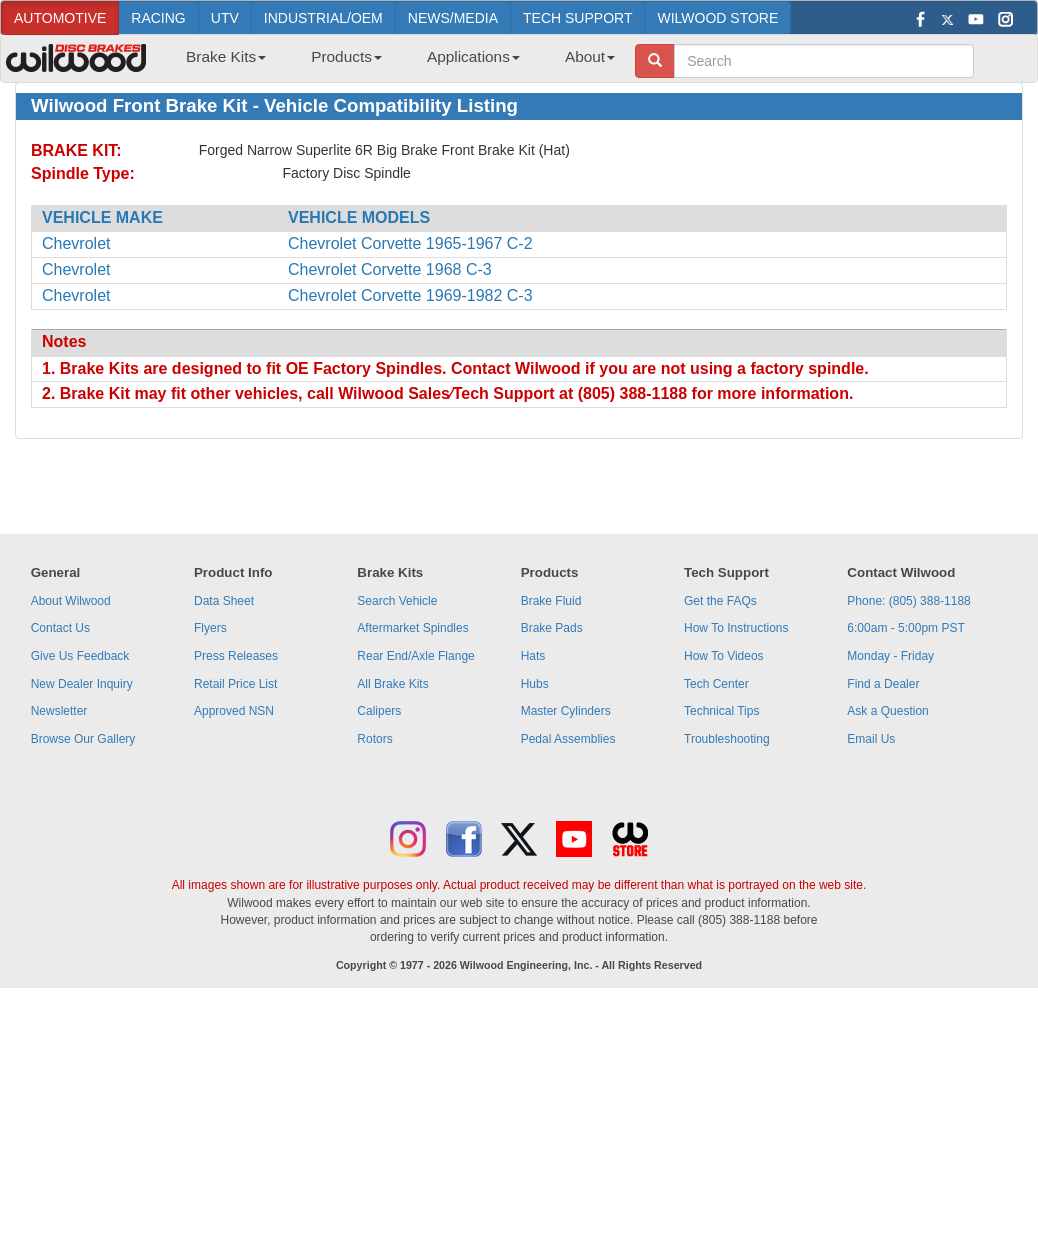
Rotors (374, 739)
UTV (225, 18)
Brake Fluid (551, 601)
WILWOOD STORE (717, 18)
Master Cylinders (566, 711)
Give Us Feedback (80, 656)
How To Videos (724, 656)
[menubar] (393, 63)
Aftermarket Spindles (412, 628)
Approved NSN (234, 711)
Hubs (535, 684)
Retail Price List (235, 684)
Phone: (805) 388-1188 (908, 601)
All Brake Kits (392, 684)
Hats (533, 656)
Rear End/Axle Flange (415, 656)
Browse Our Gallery (83, 739)
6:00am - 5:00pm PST (905, 628)
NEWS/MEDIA (453, 18)
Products (346, 56)
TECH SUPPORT (577, 18)
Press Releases (236, 656)
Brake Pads (552, 628)
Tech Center (716, 684)
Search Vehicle (397, 601)
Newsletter (59, 711)
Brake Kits (226, 56)
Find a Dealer (883, 684)
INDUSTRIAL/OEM (323, 18)
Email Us (871, 739)
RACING (158, 18)
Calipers (379, 711)
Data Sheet (224, 601)
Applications (473, 56)
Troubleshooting (727, 739)
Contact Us (60, 628)
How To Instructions (736, 628)
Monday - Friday (890, 656)
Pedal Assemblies (568, 739)
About (590, 56)
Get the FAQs (720, 601)
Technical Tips (721, 711)
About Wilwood (71, 601)
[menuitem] (218, 63)
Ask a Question (887, 711)
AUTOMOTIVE (60, 18)
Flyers (210, 628)
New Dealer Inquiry (82, 684)
